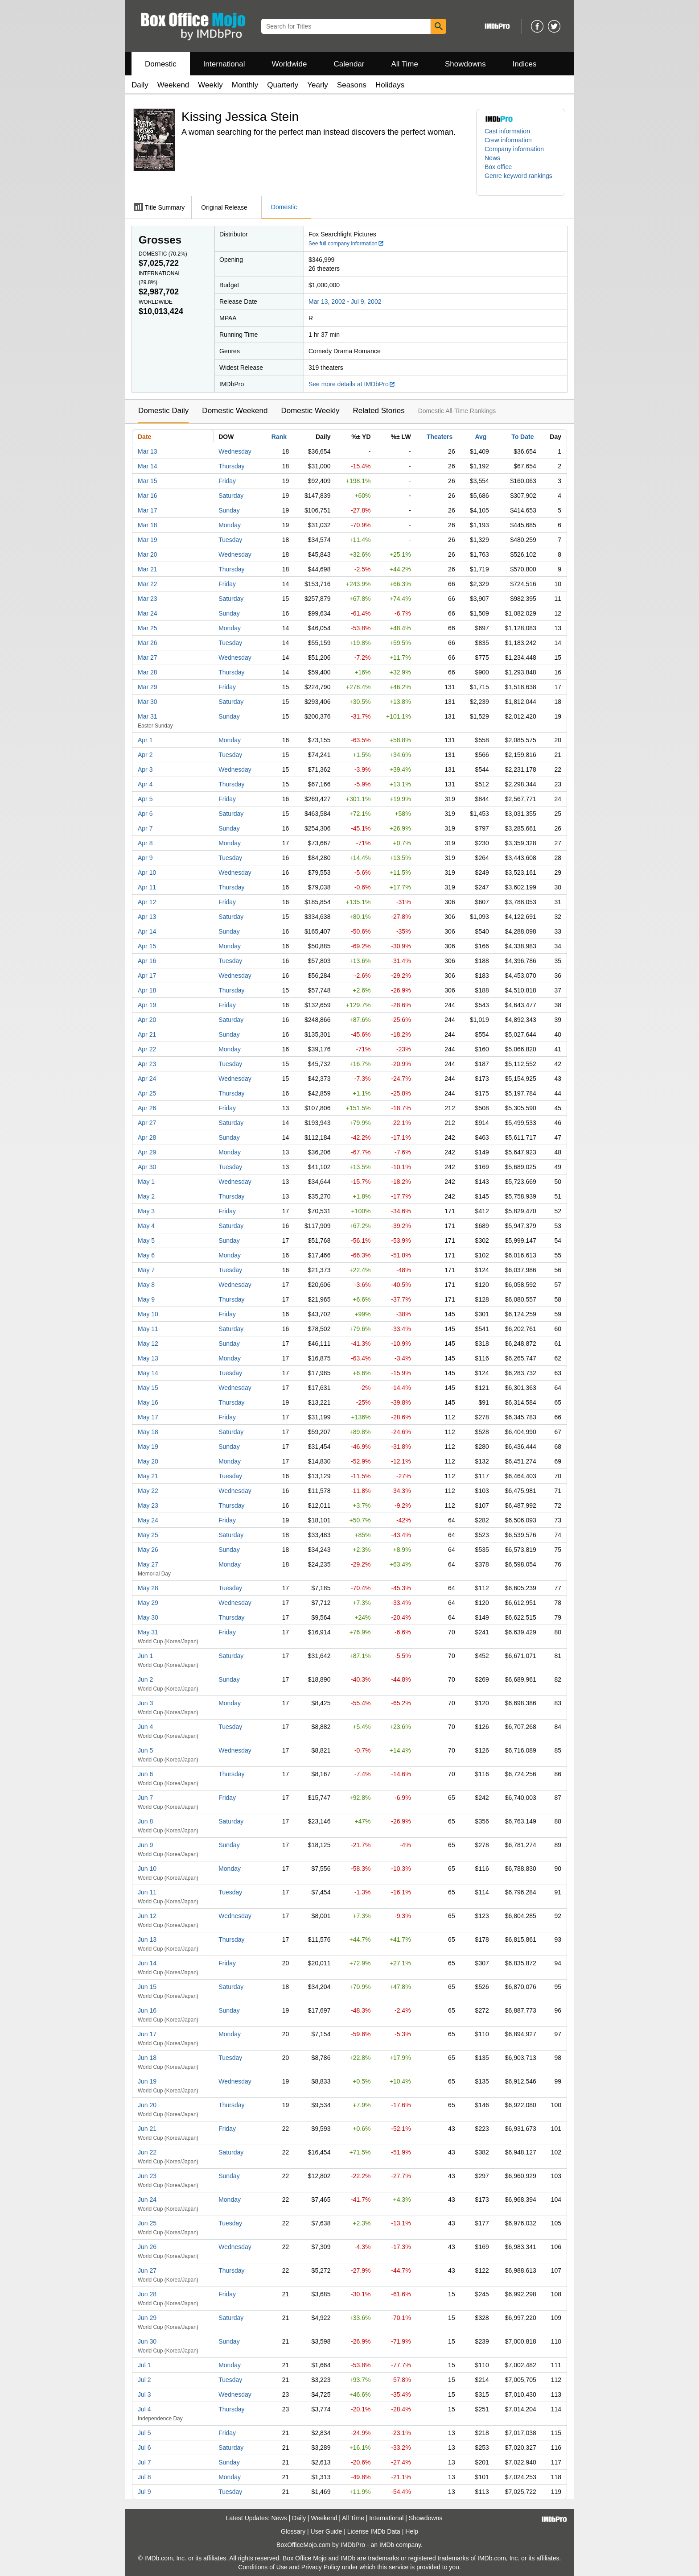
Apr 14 (147, 931)
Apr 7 (145, 828)
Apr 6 (145, 813)
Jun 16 (147, 2010)
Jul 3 (144, 2394)
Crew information (508, 140)
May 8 (146, 1284)
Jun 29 (147, 2317)
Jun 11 (147, 1892)
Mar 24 (147, 613)
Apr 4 (145, 784)
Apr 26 (147, 1108)
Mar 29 (147, 687)
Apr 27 (147, 1122)
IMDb (386, 2544)
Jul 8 (144, 2477)
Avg (480, 436)
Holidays (389, 85)
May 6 (146, 1255)
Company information (514, 149)
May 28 (148, 1588)
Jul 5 (144, 2432)
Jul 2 (144, 2379)
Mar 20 (147, 554)
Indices (525, 64)
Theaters (439, 436)
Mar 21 (147, 569)
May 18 (148, 1431)
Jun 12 (147, 1915)
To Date (522, 436)
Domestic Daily (163, 410)
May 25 (148, 1534)
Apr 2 (145, 754)
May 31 (148, 1632)
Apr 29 (147, 1152)
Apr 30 (147, 1166)
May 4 (146, 1225)
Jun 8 (145, 1821)
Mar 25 (147, 628)
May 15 (148, 1387)
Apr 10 (147, 872)
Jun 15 (147, 1986)
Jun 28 (147, 2294)
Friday (227, 480)
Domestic (161, 64)
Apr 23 (147, 1063)
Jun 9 (145, 1844)
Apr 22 (147, 1049)
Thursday (231, 466)
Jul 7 (144, 2462)
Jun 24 (147, 2199)
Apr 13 (147, 916)
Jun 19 (147, 2081)
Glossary (293, 2531)
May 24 (148, 1520)
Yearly (317, 85)
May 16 (148, 1402)
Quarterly (282, 85)
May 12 (148, 1343)
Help (411, 2531)
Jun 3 (145, 1703)
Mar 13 (147, 451)
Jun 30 (147, 2341)
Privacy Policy (320, 2567)
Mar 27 (147, 657)
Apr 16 (147, 960)
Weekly (210, 85)
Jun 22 (147, 2152)
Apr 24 (147, 1078)
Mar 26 (147, 642)
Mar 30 (147, 701)
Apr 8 (145, 843)
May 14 (148, 1373)
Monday (229, 525)
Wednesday (234, 451)
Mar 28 (147, 672)
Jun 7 (145, 1797)
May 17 (148, 1417)
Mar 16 (147, 495)
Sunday (228, 510)
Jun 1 (145, 1655)
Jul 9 (144, 2491)
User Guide (326, 2531)
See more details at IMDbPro (351, 384)
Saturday (230, 495)
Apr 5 (145, 798)
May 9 (146, 1299)
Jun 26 (147, 2246)
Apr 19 (147, 1005)
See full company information (346, 243)
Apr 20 (147, 1019)
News (492, 157)
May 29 (148, 1602)
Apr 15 (147, 946)
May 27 (148, 1564)
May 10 (148, 1314)
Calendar (349, 64)
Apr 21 (147, 1034)
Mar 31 (147, 716)
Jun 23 (147, 2175)
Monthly (245, 85)
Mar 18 (147, 525)
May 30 (148, 1617)
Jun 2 (145, 1679)
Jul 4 (144, 2409)
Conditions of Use (263, 2567)
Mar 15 (147, 480)
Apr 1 (145, 740)
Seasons (351, 85)
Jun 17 (147, 2034)
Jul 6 (144, 2447)
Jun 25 (147, 2223)
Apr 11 (147, 887)
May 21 (148, 1476)
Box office (498, 166)
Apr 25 (147, 1093)
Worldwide (289, 64)
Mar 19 (147, 539)
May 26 (148, 1549)
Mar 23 (147, 598)
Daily (140, 85)
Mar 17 (147, 510)
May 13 (148, 1358)
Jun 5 (145, 1750)
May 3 (146, 1211)
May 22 (148, 1490)
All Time (404, 64)
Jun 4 (145, 1726)
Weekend (173, 85)
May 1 (146, 1181)
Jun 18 (147, 2057)
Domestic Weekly (310, 410)
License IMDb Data (373, 2531)
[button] (521, 180)
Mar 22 (147, 583)
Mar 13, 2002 (326, 301)
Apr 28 (147, 1137)
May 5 (146, 1240)
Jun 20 (147, 2105)
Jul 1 (144, 2365)
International (224, 64)
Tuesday (230, 539)
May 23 (148, 1505)
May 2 (146, 1196)
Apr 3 (145, 769)
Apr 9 (145, 857)
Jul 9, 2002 (366, 301)
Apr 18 (147, 990)
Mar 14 (147, 466)
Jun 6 (145, 1774)
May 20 (148, 1461)
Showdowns (465, 64)
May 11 (148, 1328)
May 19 (148, 1446)
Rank (279, 436)
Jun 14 (147, 1963)
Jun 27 (147, 2270)
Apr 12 (147, 902)
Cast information (507, 131)
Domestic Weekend (234, 410)
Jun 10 (147, 1868)
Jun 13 (147, 1939)
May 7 (146, 1270)
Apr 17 (147, 975)
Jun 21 (147, 2128)
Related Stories (378, 410)
